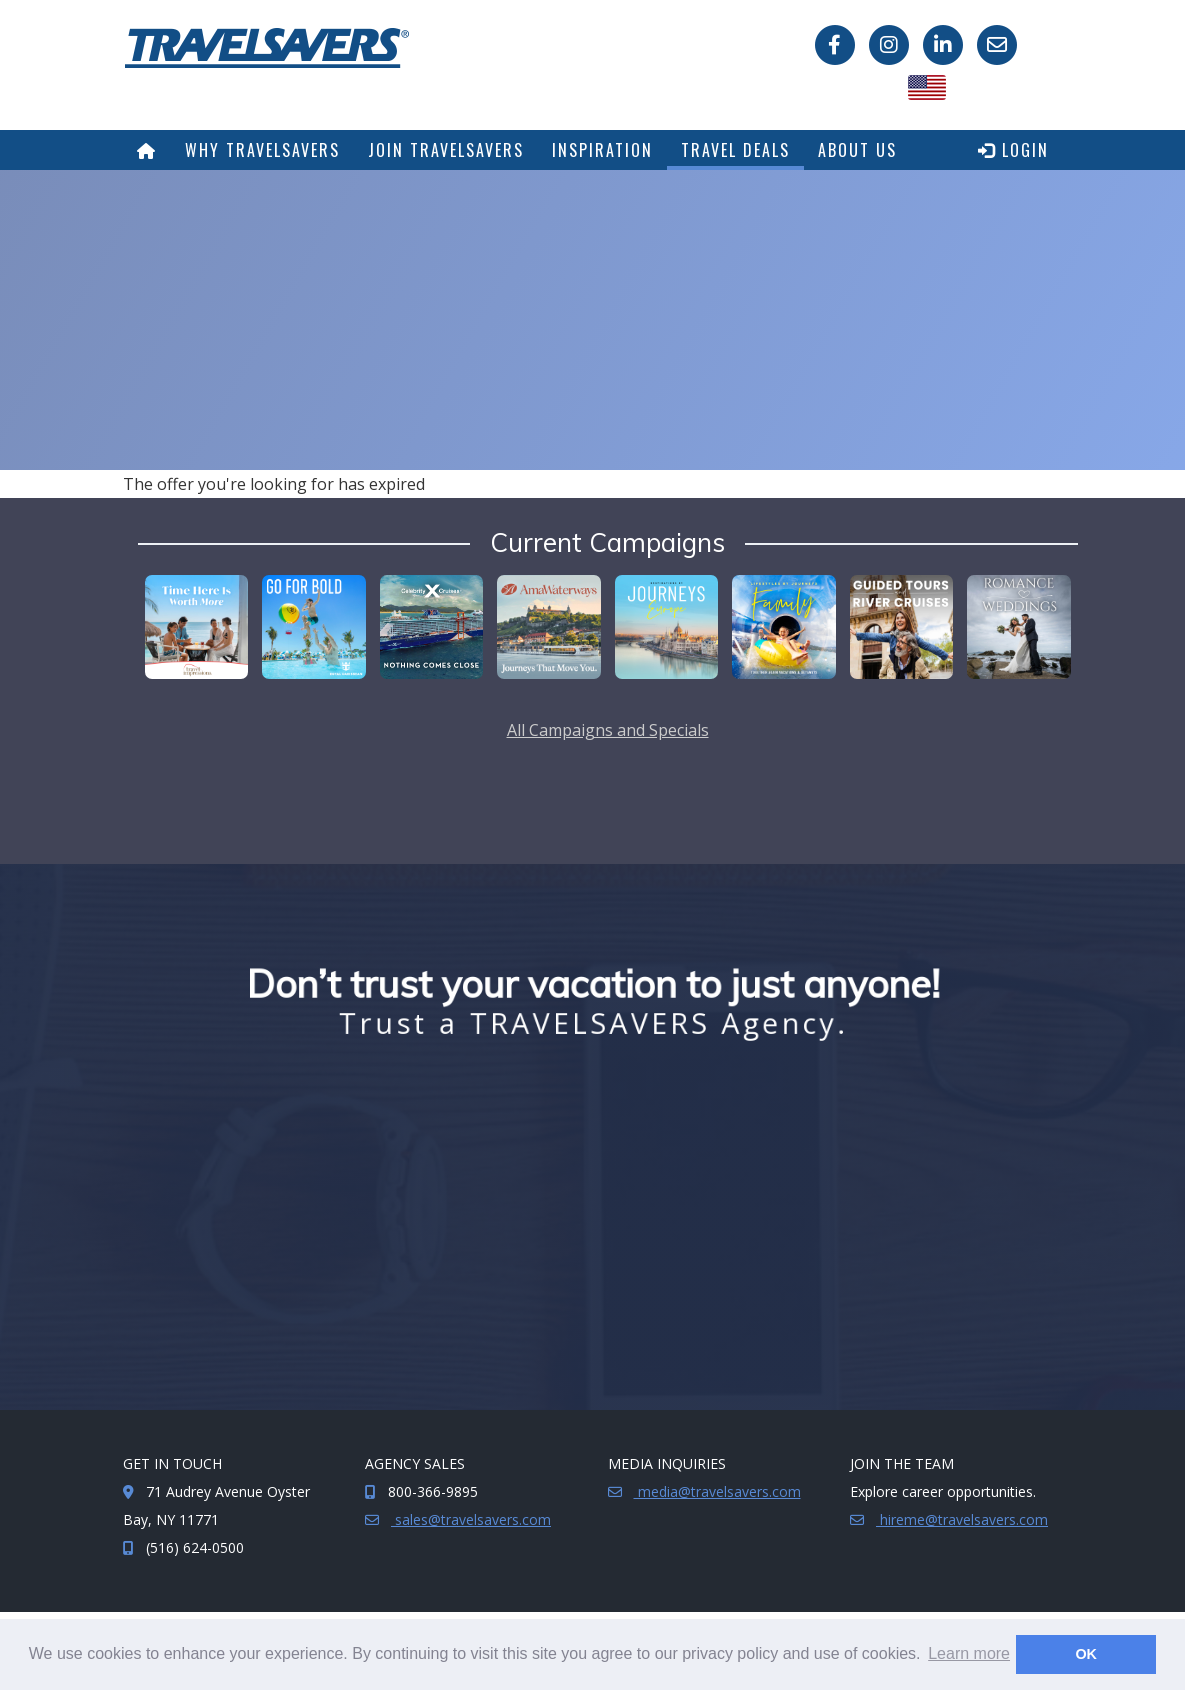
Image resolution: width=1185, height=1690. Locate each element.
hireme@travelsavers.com (962, 1519)
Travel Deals (735, 150)
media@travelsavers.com (717, 1491)
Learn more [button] (969, 1653)
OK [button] (1086, 1654)
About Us (857, 150)
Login (1013, 150)
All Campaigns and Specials (608, 730)
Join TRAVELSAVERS (446, 150)
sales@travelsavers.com (471, 1519)
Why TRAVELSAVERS (262, 150)
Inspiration (602, 150)
